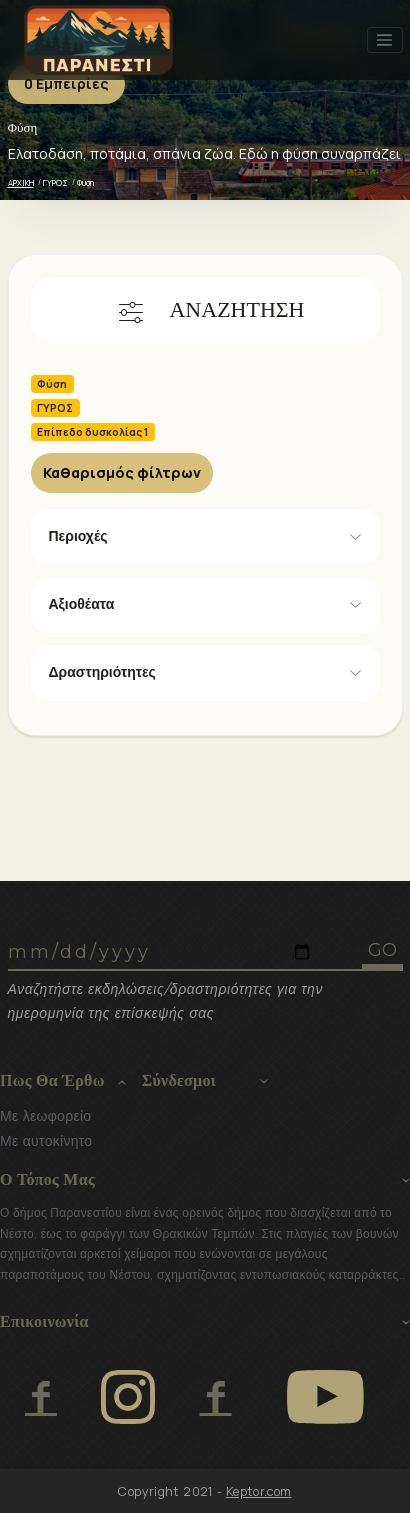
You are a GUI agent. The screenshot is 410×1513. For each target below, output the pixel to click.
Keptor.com (259, 1491)
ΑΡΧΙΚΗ (21, 182)
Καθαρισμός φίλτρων (122, 472)
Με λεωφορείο (45, 1116)
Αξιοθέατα (82, 604)
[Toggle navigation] (385, 40)
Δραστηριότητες (102, 672)
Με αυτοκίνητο (46, 1141)
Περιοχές (78, 536)
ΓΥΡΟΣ (55, 182)
